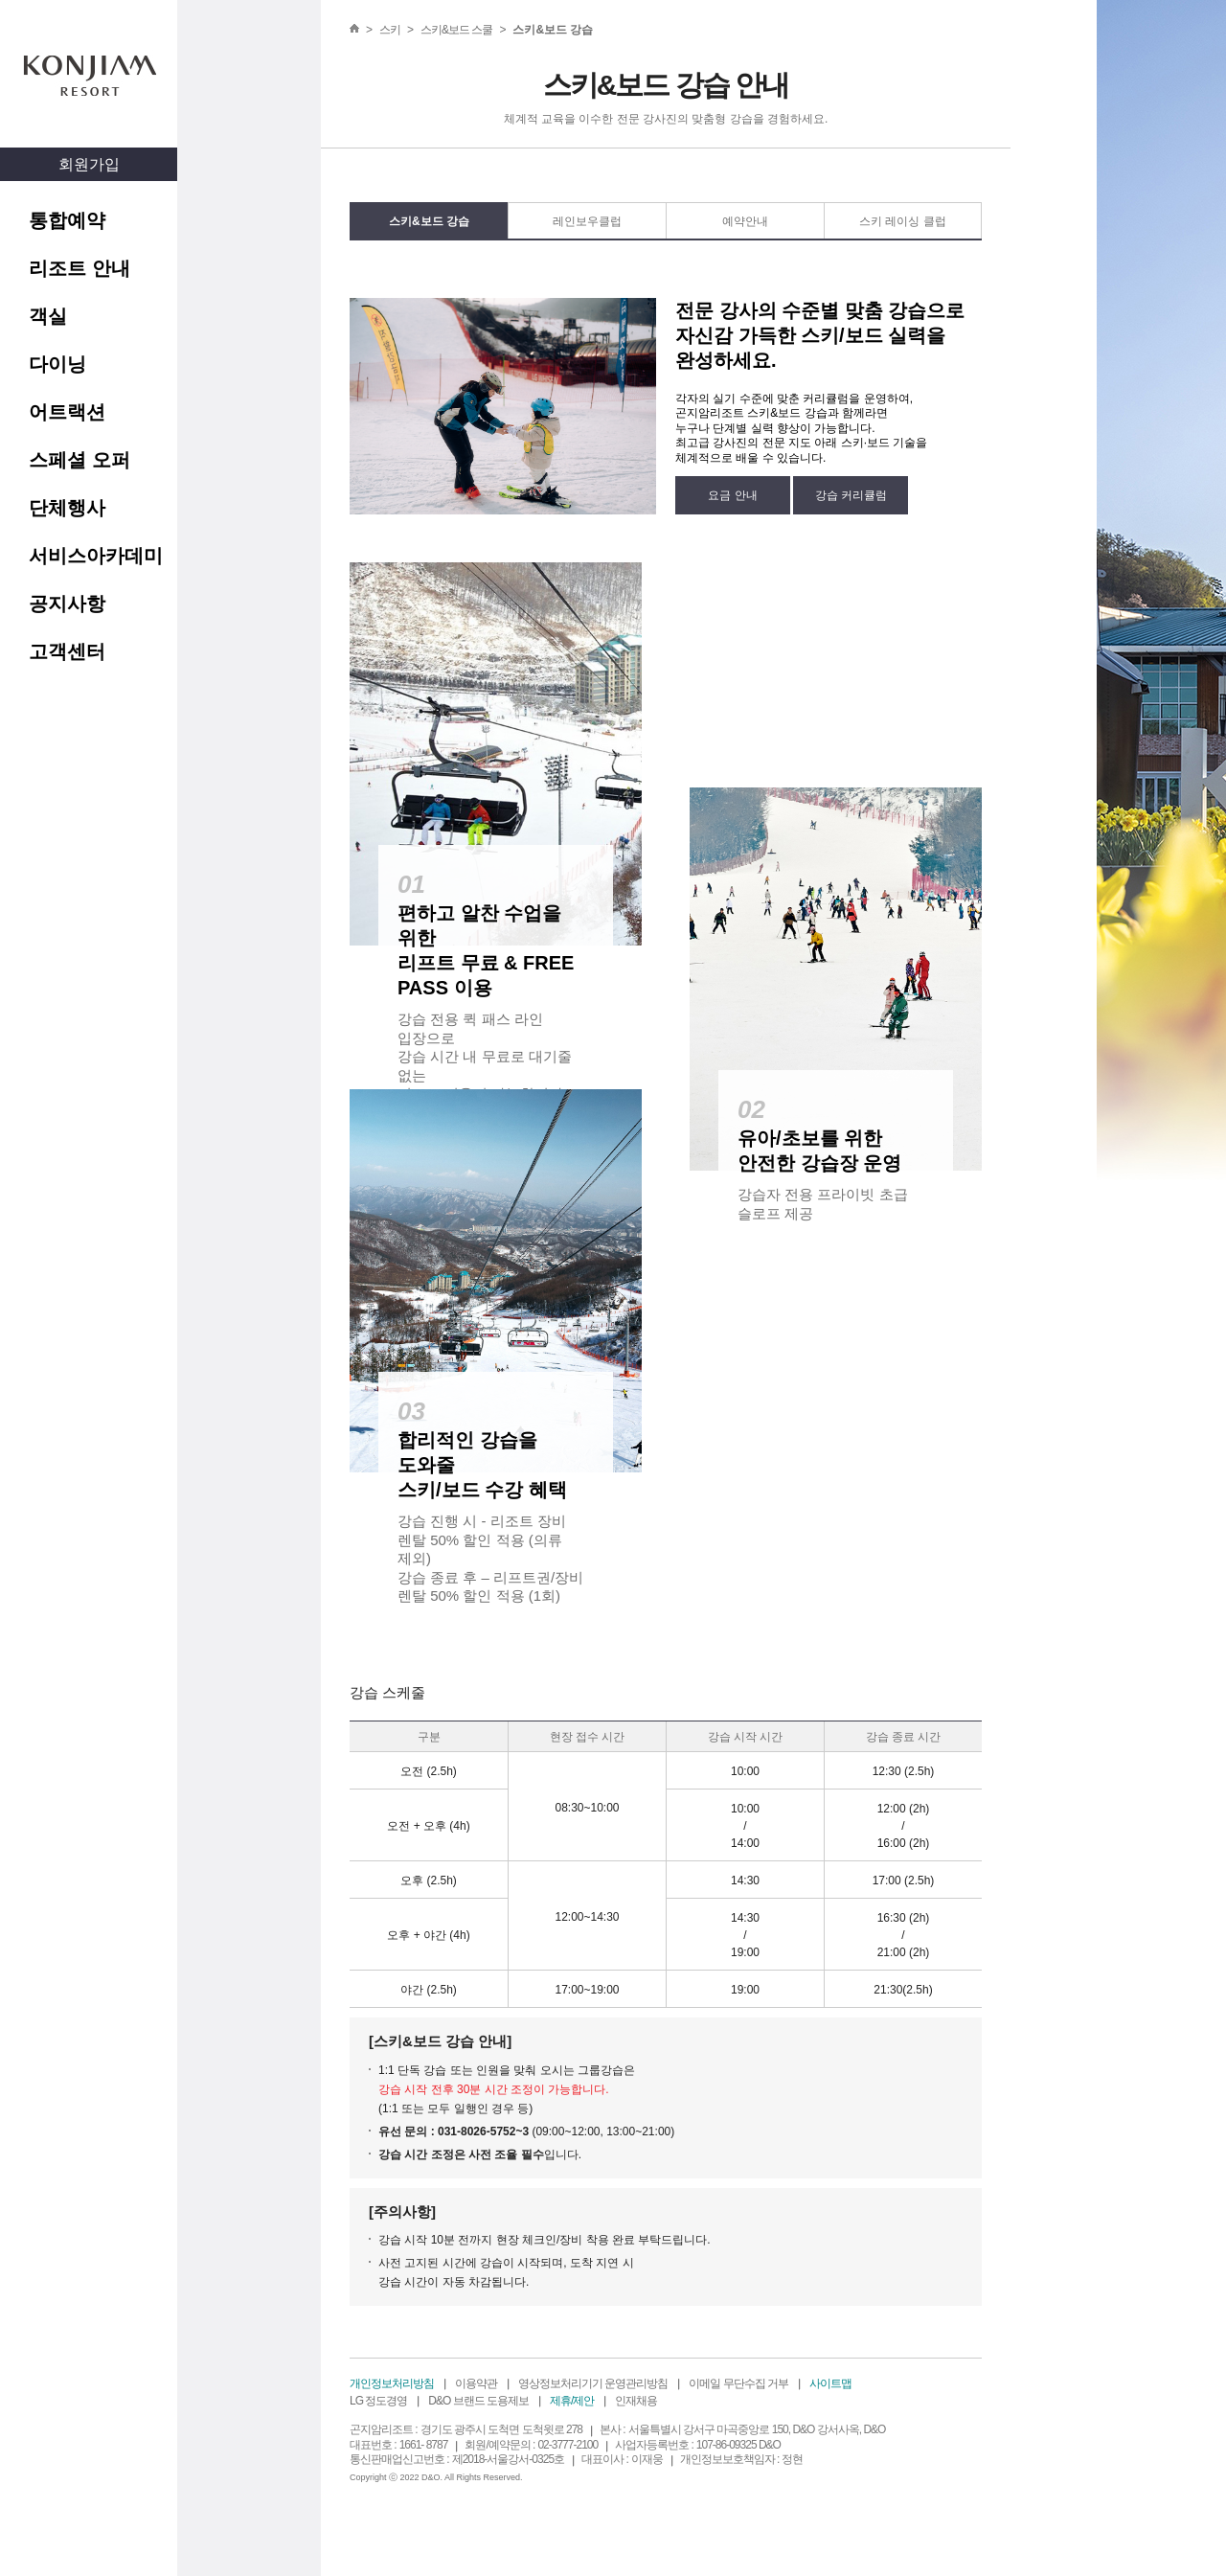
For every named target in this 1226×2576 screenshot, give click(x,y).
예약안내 (745, 221)
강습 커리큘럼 (851, 495)
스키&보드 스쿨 (456, 29)
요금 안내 (732, 495)
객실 (48, 316)
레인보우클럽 (587, 221)
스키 (389, 29)
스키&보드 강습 (429, 221)
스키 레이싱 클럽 (902, 221)
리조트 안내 (79, 268)
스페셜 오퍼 (79, 459)
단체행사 (67, 507)
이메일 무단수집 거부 (738, 2383)
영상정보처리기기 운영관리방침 (593, 2383)
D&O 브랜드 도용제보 (478, 2400)
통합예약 (67, 220)
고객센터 (67, 651)
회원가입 (89, 164)
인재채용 (636, 2400)
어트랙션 (67, 411)
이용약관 (476, 2383)
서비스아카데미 (96, 555)
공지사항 (67, 603)
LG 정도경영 (378, 2400)
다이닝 (57, 364)
